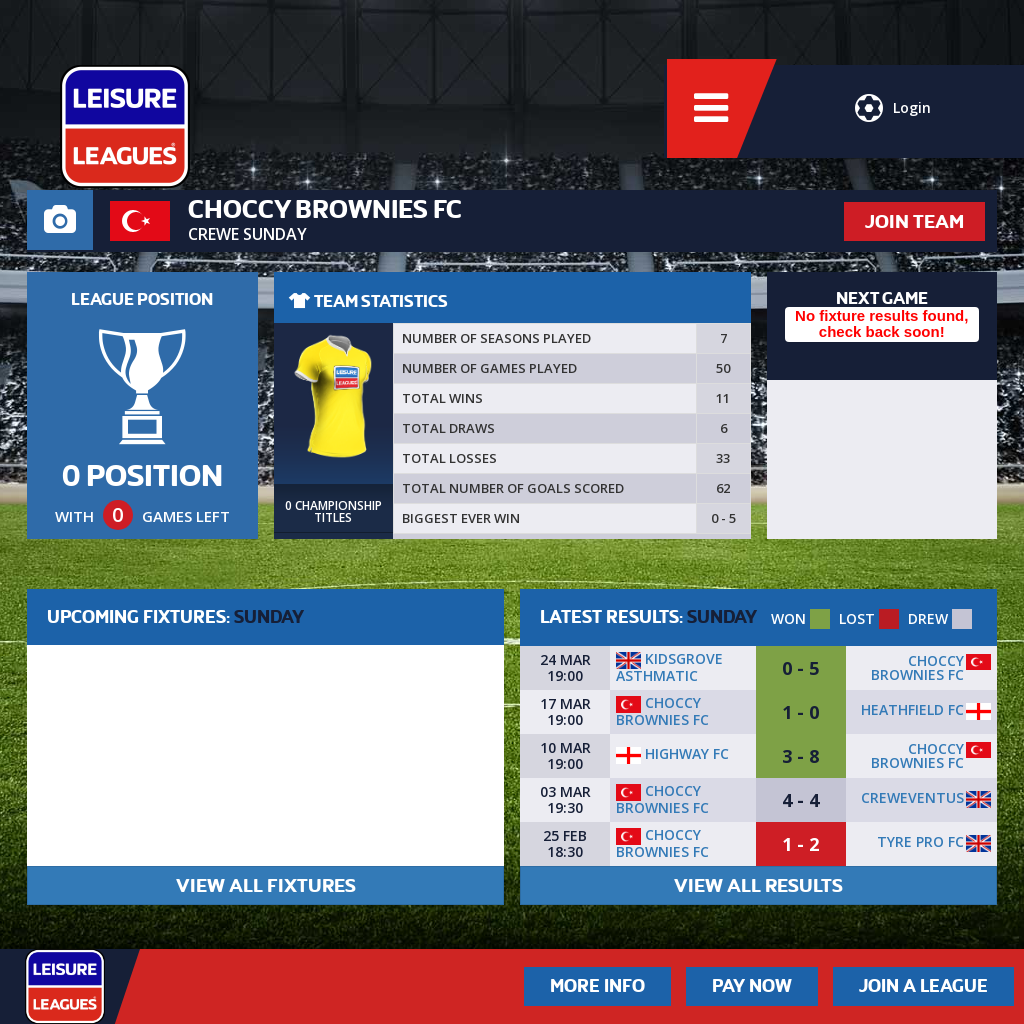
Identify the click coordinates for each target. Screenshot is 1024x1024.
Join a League (923, 986)
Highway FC (672, 753)
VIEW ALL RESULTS (758, 885)
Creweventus (912, 797)
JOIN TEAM (914, 221)
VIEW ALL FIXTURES (266, 885)
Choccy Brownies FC (917, 667)
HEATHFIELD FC (912, 709)
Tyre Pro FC (920, 841)
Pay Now (752, 986)
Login (892, 115)
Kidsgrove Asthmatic (669, 667)
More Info (597, 986)
